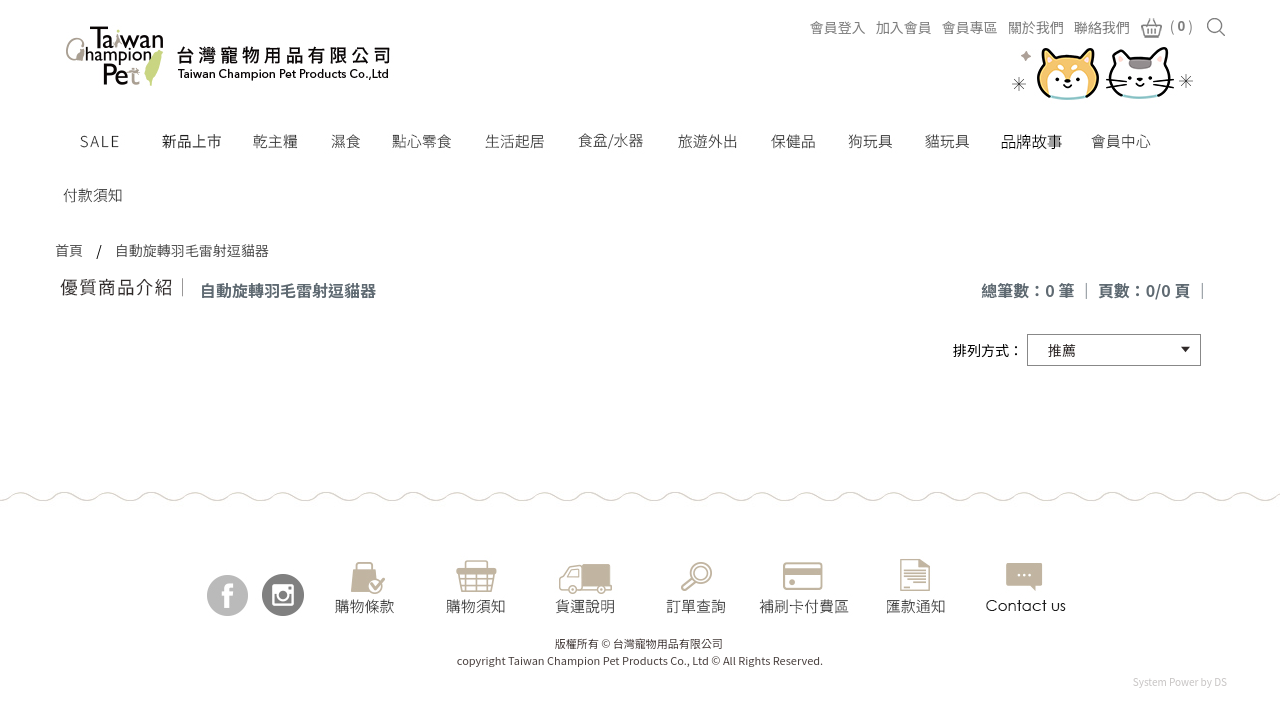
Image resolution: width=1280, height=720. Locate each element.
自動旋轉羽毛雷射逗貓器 (192, 250)
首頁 (69, 250)
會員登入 (838, 27)
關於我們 (1036, 27)
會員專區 (970, 27)
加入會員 (904, 27)
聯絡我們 (1102, 27)
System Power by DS (1180, 681)
